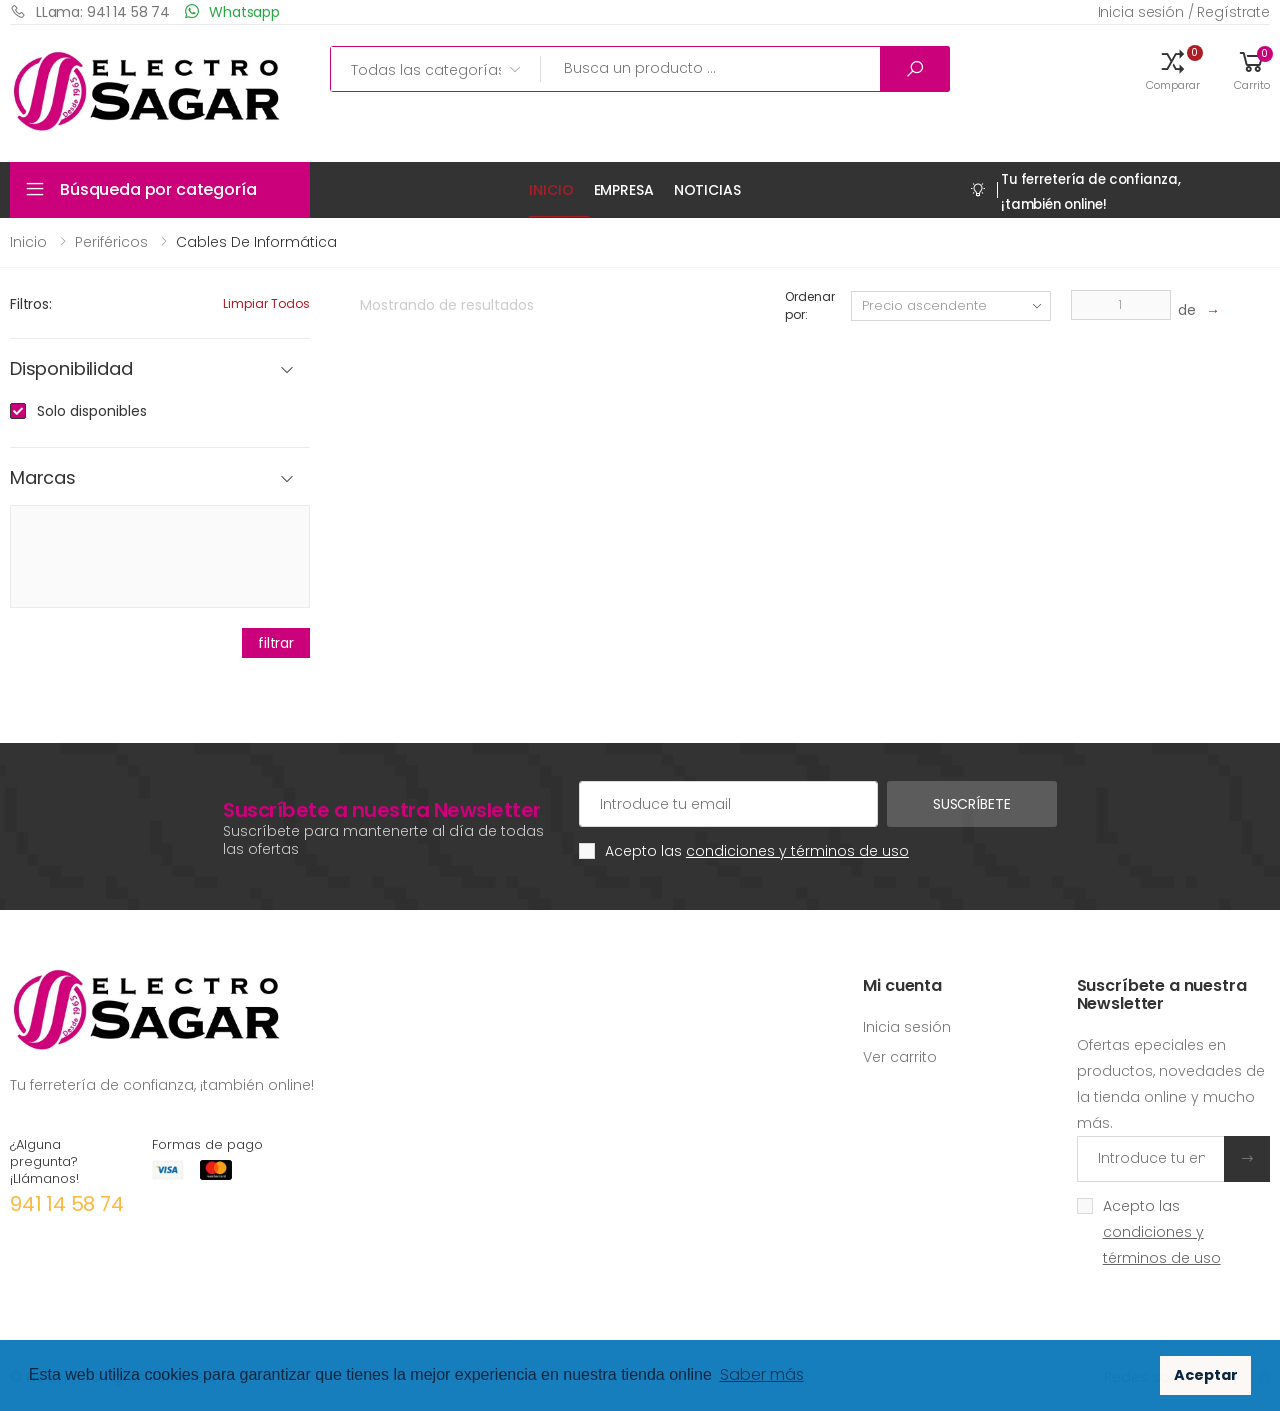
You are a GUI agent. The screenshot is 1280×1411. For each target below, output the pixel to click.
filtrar (276, 643)
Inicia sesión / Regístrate (1184, 12)
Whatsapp (232, 11)
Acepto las (757, 851)
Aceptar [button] (1206, 1375)
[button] (1173, 69)
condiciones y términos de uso (797, 851)
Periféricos (111, 242)
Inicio (551, 190)
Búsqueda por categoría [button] (158, 189)
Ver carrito (900, 1057)
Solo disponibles (92, 411)
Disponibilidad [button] (71, 369)
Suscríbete (972, 804)
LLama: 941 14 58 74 (90, 11)
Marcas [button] (43, 478)
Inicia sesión (907, 1027)
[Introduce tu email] (1151, 1159)
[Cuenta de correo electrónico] (728, 804)
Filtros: (31, 304)
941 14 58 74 (67, 1204)
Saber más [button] (762, 1374)
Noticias (707, 190)
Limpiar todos (266, 303)
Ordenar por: (809, 305)
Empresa (624, 190)
